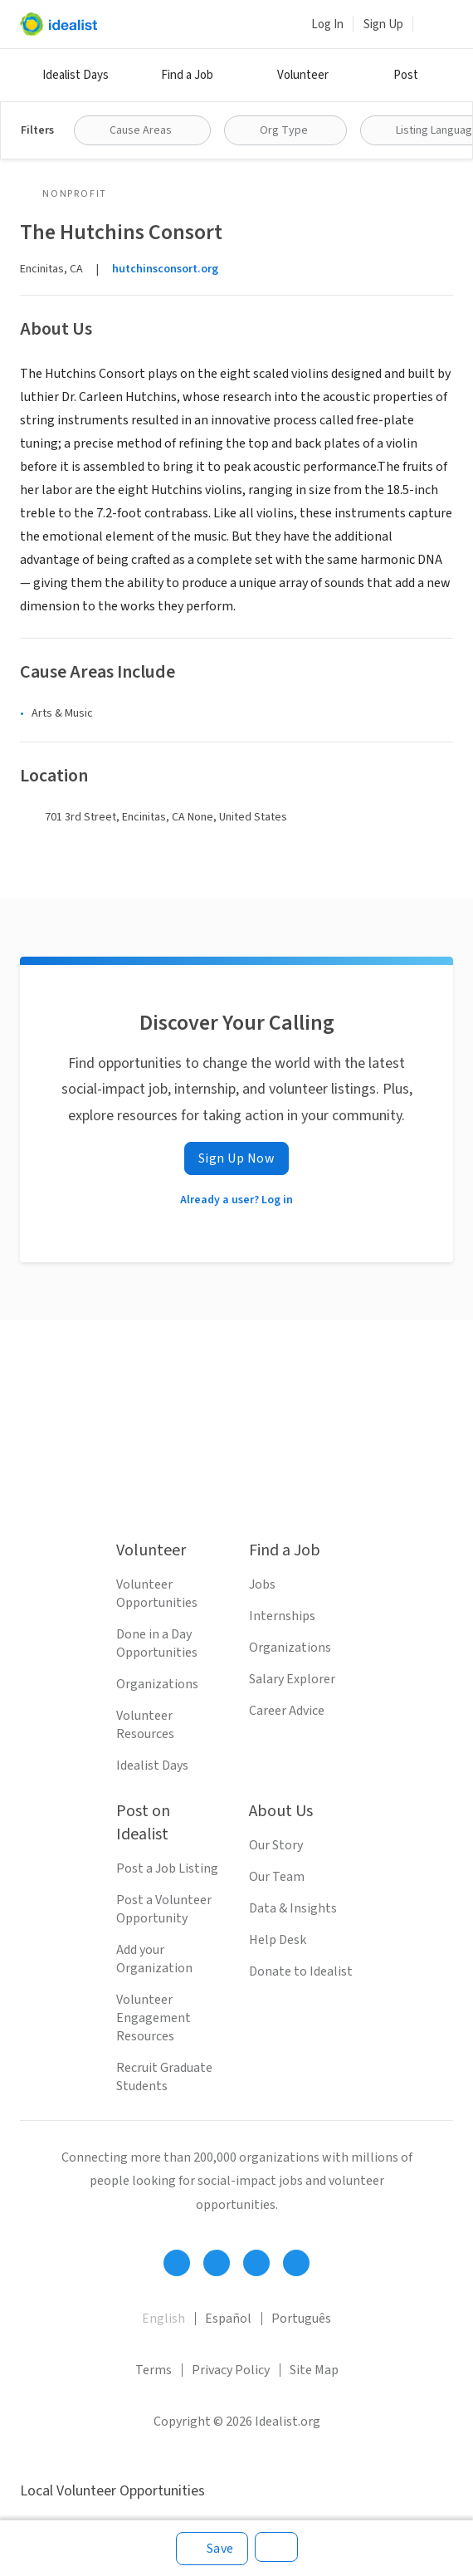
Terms (153, 2370)
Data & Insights (293, 1908)
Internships (282, 1616)
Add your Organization (154, 1959)
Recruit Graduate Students (164, 2077)
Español (228, 2318)
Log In (327, 24)
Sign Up (383, 24)
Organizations (157, 1684)
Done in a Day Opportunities (156, 1643)
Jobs (262, 1584)
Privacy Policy (231, 2370)
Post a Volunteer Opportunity (164, 1909)
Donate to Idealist (301, 1971)
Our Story (276, 1845)
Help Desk (277, 1940)
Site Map (314, 2370)
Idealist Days (75, 75)
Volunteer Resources (145, 1725)
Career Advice (286, 1711)
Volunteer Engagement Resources (153, 2018)
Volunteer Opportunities (156, 1593)
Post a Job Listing (167, 1868)
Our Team (277, 1877)
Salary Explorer (292, 1679)
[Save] (212, 2548)
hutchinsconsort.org (165, 269)
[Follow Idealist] (176, 2263)
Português (301, 2318)
